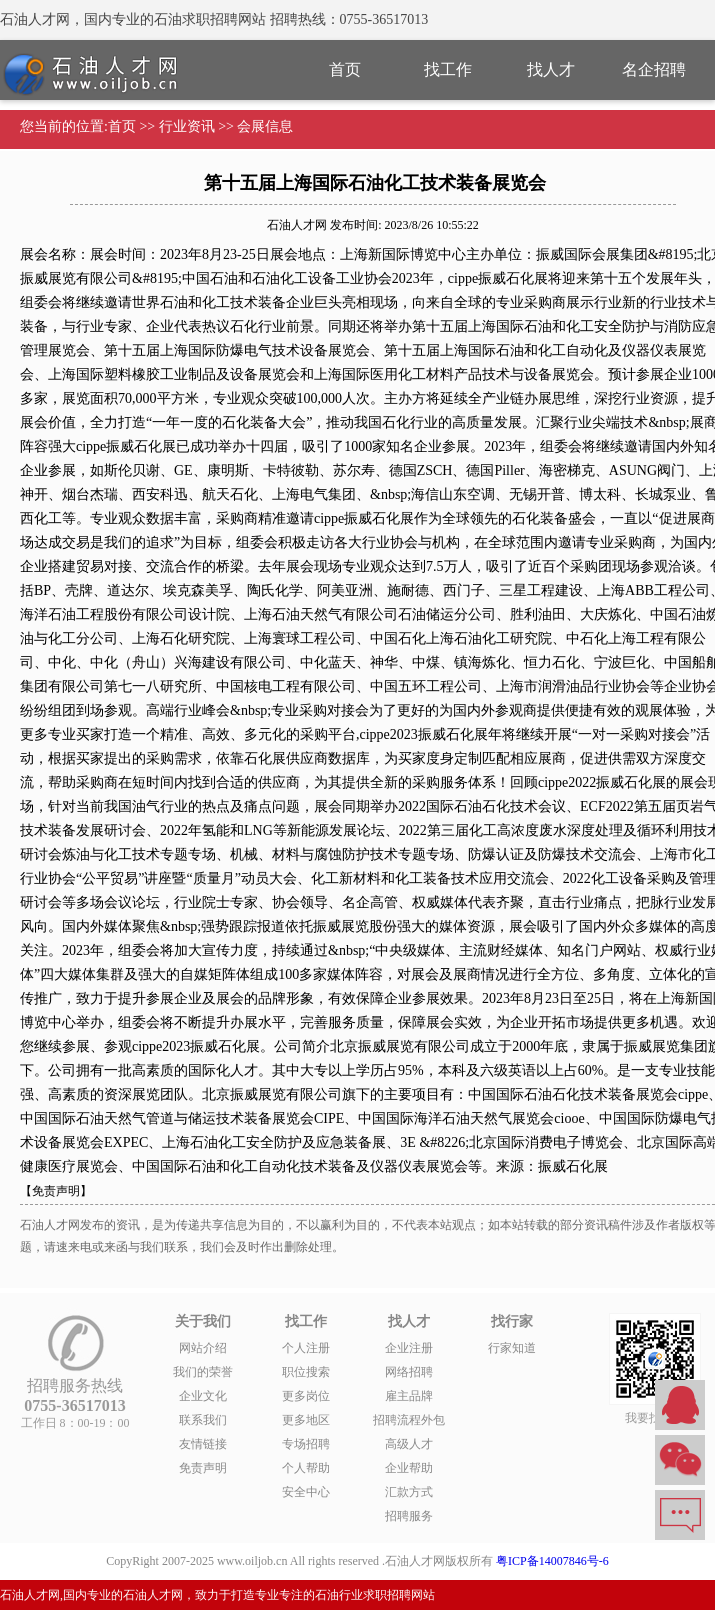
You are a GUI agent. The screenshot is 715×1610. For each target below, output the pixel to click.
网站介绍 (203, 1348)
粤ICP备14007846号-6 (552, 1561)
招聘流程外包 (409, 1420)
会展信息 (265, 126)
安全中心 (306, 1492)
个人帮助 (306, 1468)
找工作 (448, 69)
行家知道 (512, 1348)
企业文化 (203, 1396)
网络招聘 (409, 1372)
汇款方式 (409, 1492)
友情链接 (203, 1444)
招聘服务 (409, 1516)
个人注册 (306, 1348)
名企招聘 (654, 69)
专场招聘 (306, 1444)
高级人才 (409, 1444)
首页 (345, 69)
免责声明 (203, 1468)
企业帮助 (409, 1468)
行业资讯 (187, 126)
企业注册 (409, 1348)
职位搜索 (306, 1372)
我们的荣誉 (203, 1372)
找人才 (551, 69)
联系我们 (203, 1420)
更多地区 (306, 1420)
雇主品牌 (409, 1396)
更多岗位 (306, 1396)
